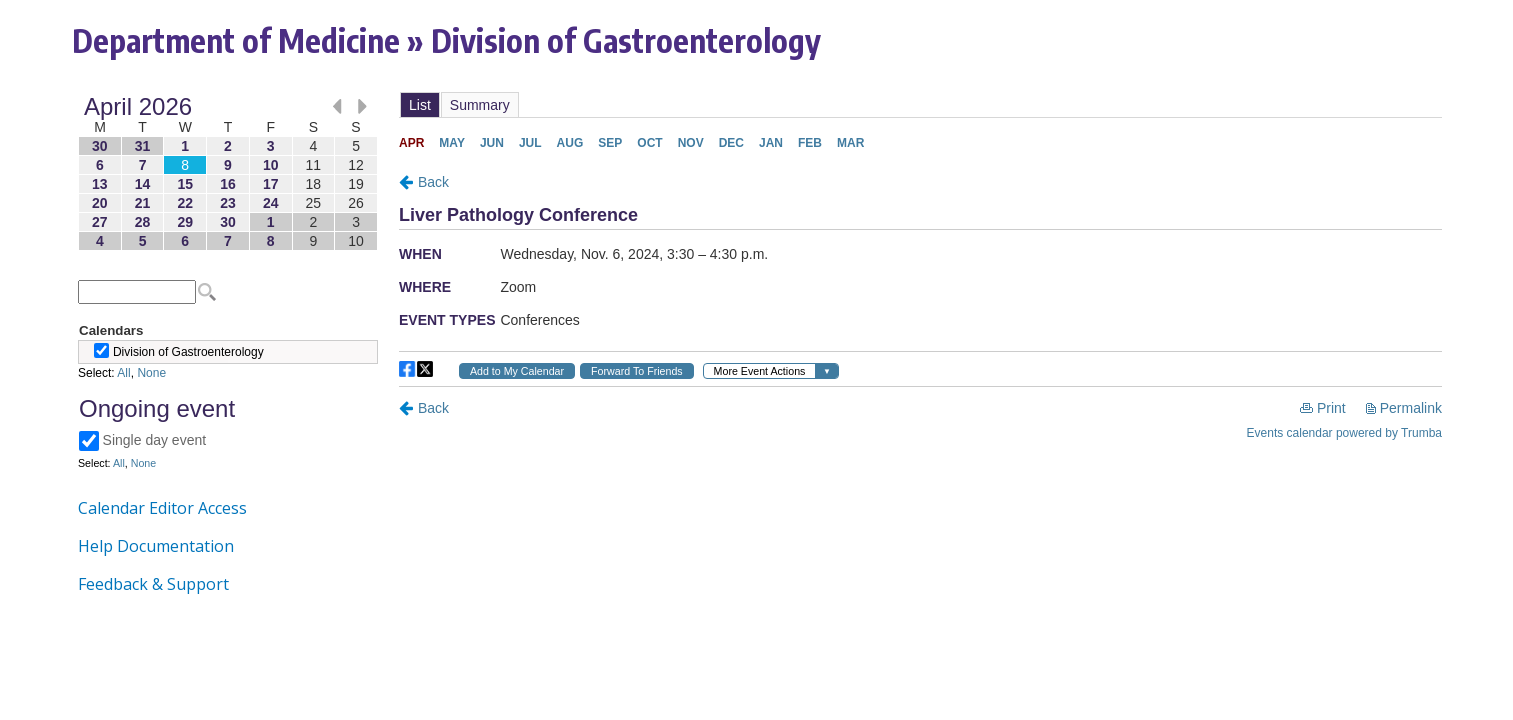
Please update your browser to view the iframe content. (228, 173)
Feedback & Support (153, 584)
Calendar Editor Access (162, 508)
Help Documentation (156, 546)
